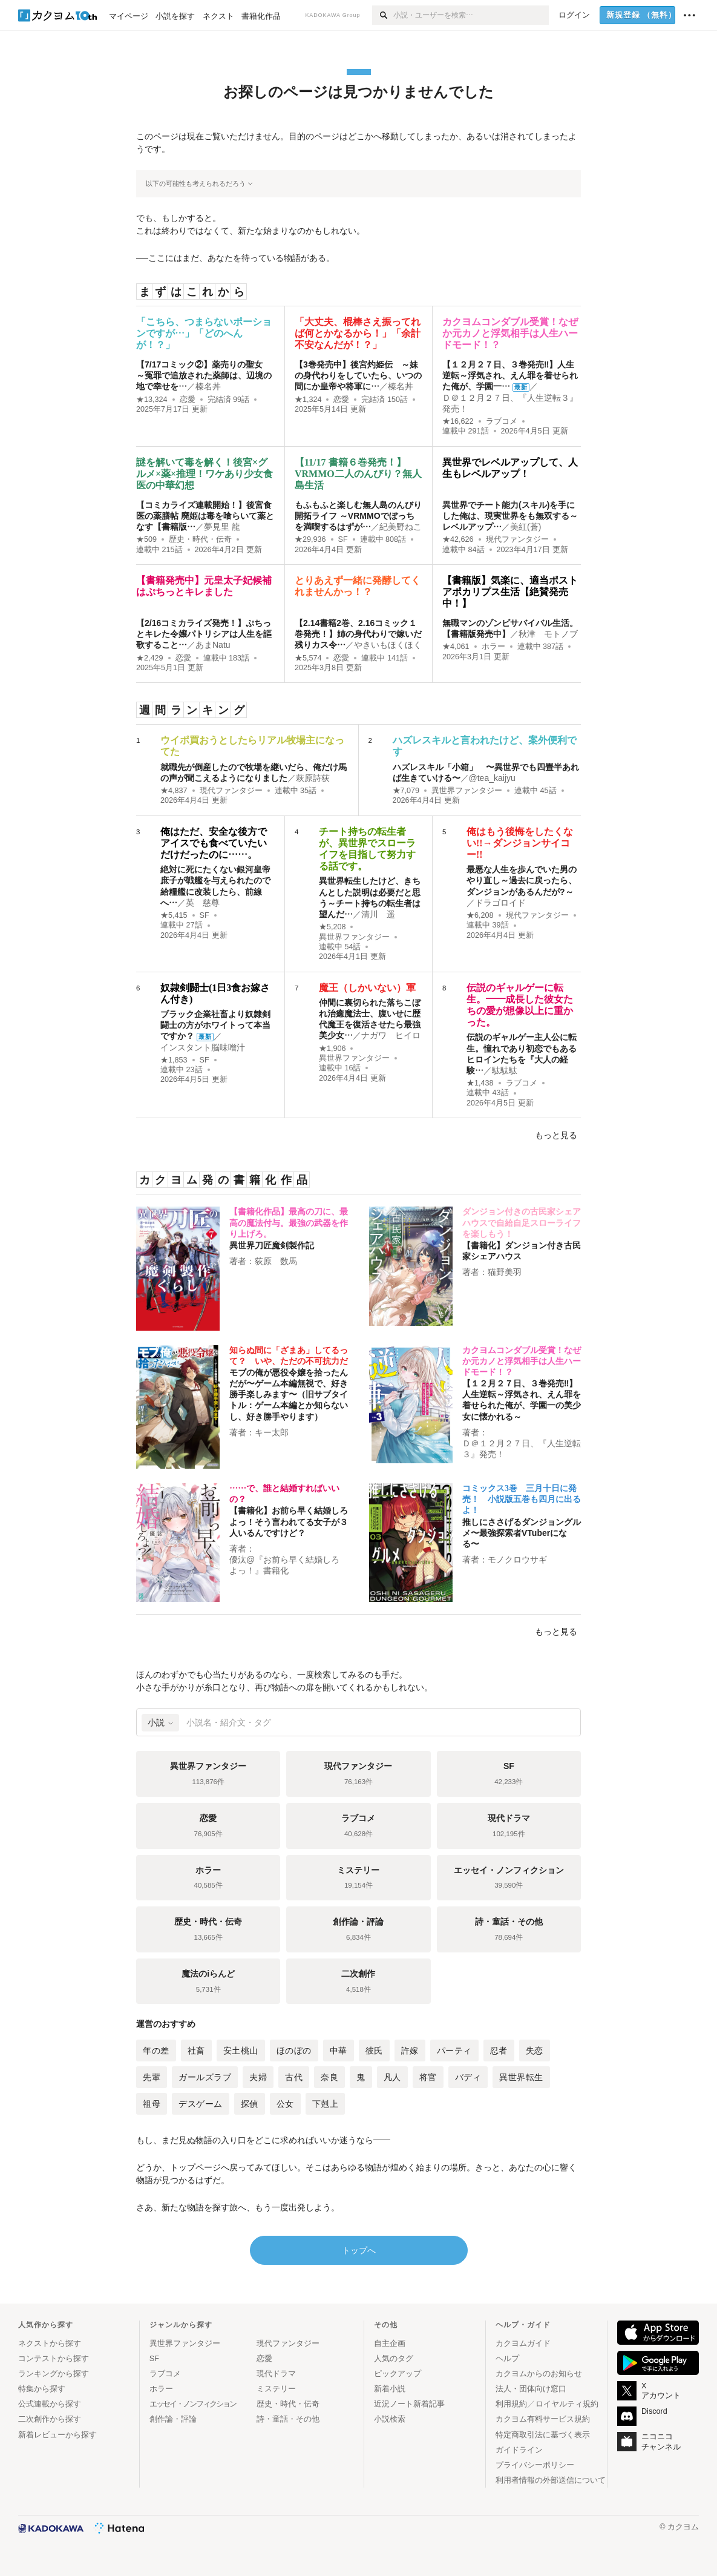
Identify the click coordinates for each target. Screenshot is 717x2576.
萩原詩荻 (313, 778)
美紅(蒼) (525, 527)
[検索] (382, 15)
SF (343, 539)
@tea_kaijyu (492, 778)
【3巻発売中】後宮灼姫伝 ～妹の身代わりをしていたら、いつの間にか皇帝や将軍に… (358, 375)
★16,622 (458, 421)
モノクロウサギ (517, 1559)
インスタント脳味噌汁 (202, 1047)
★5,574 (308, 658)
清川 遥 (378, 914)
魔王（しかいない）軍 (367, 988)
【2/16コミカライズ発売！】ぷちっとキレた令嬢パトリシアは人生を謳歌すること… (204, 634)
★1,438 (480, 1083)
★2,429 (149, 658)
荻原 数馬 (276, 1261)
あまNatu (213, 645)
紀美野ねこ (400, 527)
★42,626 (458, 539)
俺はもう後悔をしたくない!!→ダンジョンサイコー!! (520, 843)
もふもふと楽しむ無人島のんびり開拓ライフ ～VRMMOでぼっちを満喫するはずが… (358, 516)
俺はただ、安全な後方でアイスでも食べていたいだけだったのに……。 (213, 843)
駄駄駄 (504, 1070)
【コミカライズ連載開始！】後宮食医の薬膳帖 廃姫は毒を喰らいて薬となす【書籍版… (205, 516)
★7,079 (406, 790)
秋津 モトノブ (548, 634)
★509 (146, 539)
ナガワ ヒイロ (391, 1035)
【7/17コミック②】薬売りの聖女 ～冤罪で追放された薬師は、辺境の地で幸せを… (204, 375)
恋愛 (187, 399)
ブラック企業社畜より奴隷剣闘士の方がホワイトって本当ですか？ (215, 1025)
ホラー (493, 646)
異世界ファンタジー (466, 790)
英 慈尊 (203, 903)
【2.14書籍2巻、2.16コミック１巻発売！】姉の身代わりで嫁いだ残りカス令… (358, 634)
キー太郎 (272, 1432)
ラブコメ (501, 421)
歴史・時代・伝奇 (200, 539)
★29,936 (310, 539)
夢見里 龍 (222, 527)
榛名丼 (208, 386)
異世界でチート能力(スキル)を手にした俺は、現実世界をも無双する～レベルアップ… (510, 516)
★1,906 (332, 1048)
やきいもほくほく (388, 645)
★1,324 (308, 399)
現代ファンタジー (517, 539)
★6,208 (480, 915)
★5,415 (174, 915)
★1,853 (174, 1060)
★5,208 (332, 927)
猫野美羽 (505, 1272)
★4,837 (174, 790)
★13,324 (152, 399)
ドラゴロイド (500, 903)
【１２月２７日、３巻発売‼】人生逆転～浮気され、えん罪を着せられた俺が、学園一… (510, 375)
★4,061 (456, 646)
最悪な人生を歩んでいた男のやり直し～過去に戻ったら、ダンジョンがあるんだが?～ (522, 880)
